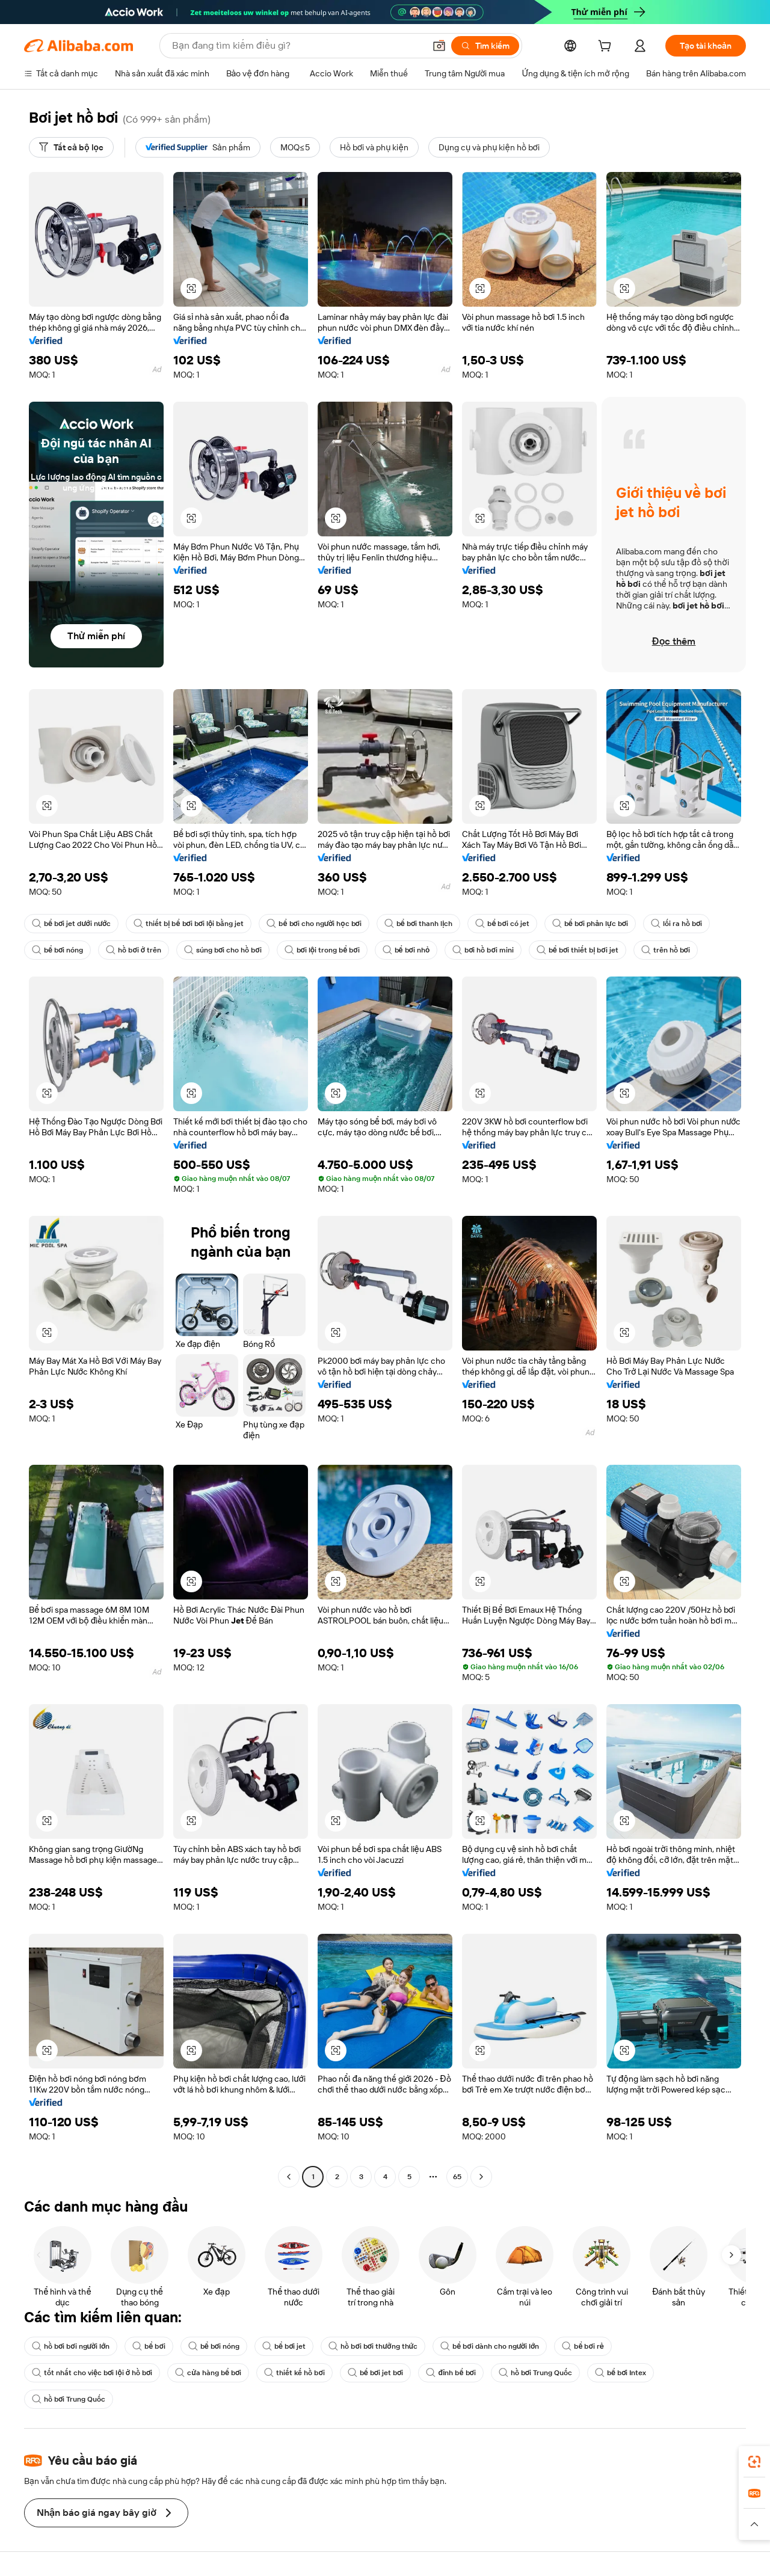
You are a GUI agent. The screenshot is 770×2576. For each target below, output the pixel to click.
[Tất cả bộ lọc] (71, 147)
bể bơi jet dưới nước (71, 923)
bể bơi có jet (502, 923)
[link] (754, 2461)
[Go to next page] (481, 2177)
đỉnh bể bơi (450, 2373)
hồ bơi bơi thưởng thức (372, 2346)
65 (457, 2177)
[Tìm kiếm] (485, 45)
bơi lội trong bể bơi (322, 950)
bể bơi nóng (57, 950)
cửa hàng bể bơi (208, 2373)
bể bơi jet (284, 2346)
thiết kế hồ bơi (294, 2373)
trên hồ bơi (665, 950)
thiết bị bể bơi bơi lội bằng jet (189, 923)
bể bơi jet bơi (376, 2373)
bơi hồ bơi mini (483, 950)
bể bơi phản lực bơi (590, 923)
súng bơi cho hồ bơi (223, 950)
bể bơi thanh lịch (418, 923)
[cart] (607, 47)
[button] (439, 45)
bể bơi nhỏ (406, 950)
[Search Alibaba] (297, 45)
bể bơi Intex (620, 2373)
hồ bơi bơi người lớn (70, 2346)
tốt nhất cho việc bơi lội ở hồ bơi (92, 2373)
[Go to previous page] (289, 2177)
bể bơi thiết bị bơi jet (577, 950)
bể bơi (148, 2346)
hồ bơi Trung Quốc (535, 2373)
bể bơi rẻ (582, 2346)
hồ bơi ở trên (133, 950)
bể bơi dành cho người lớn (489, 2346)
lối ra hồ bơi (676, 923)
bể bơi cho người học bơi (313, 923)
